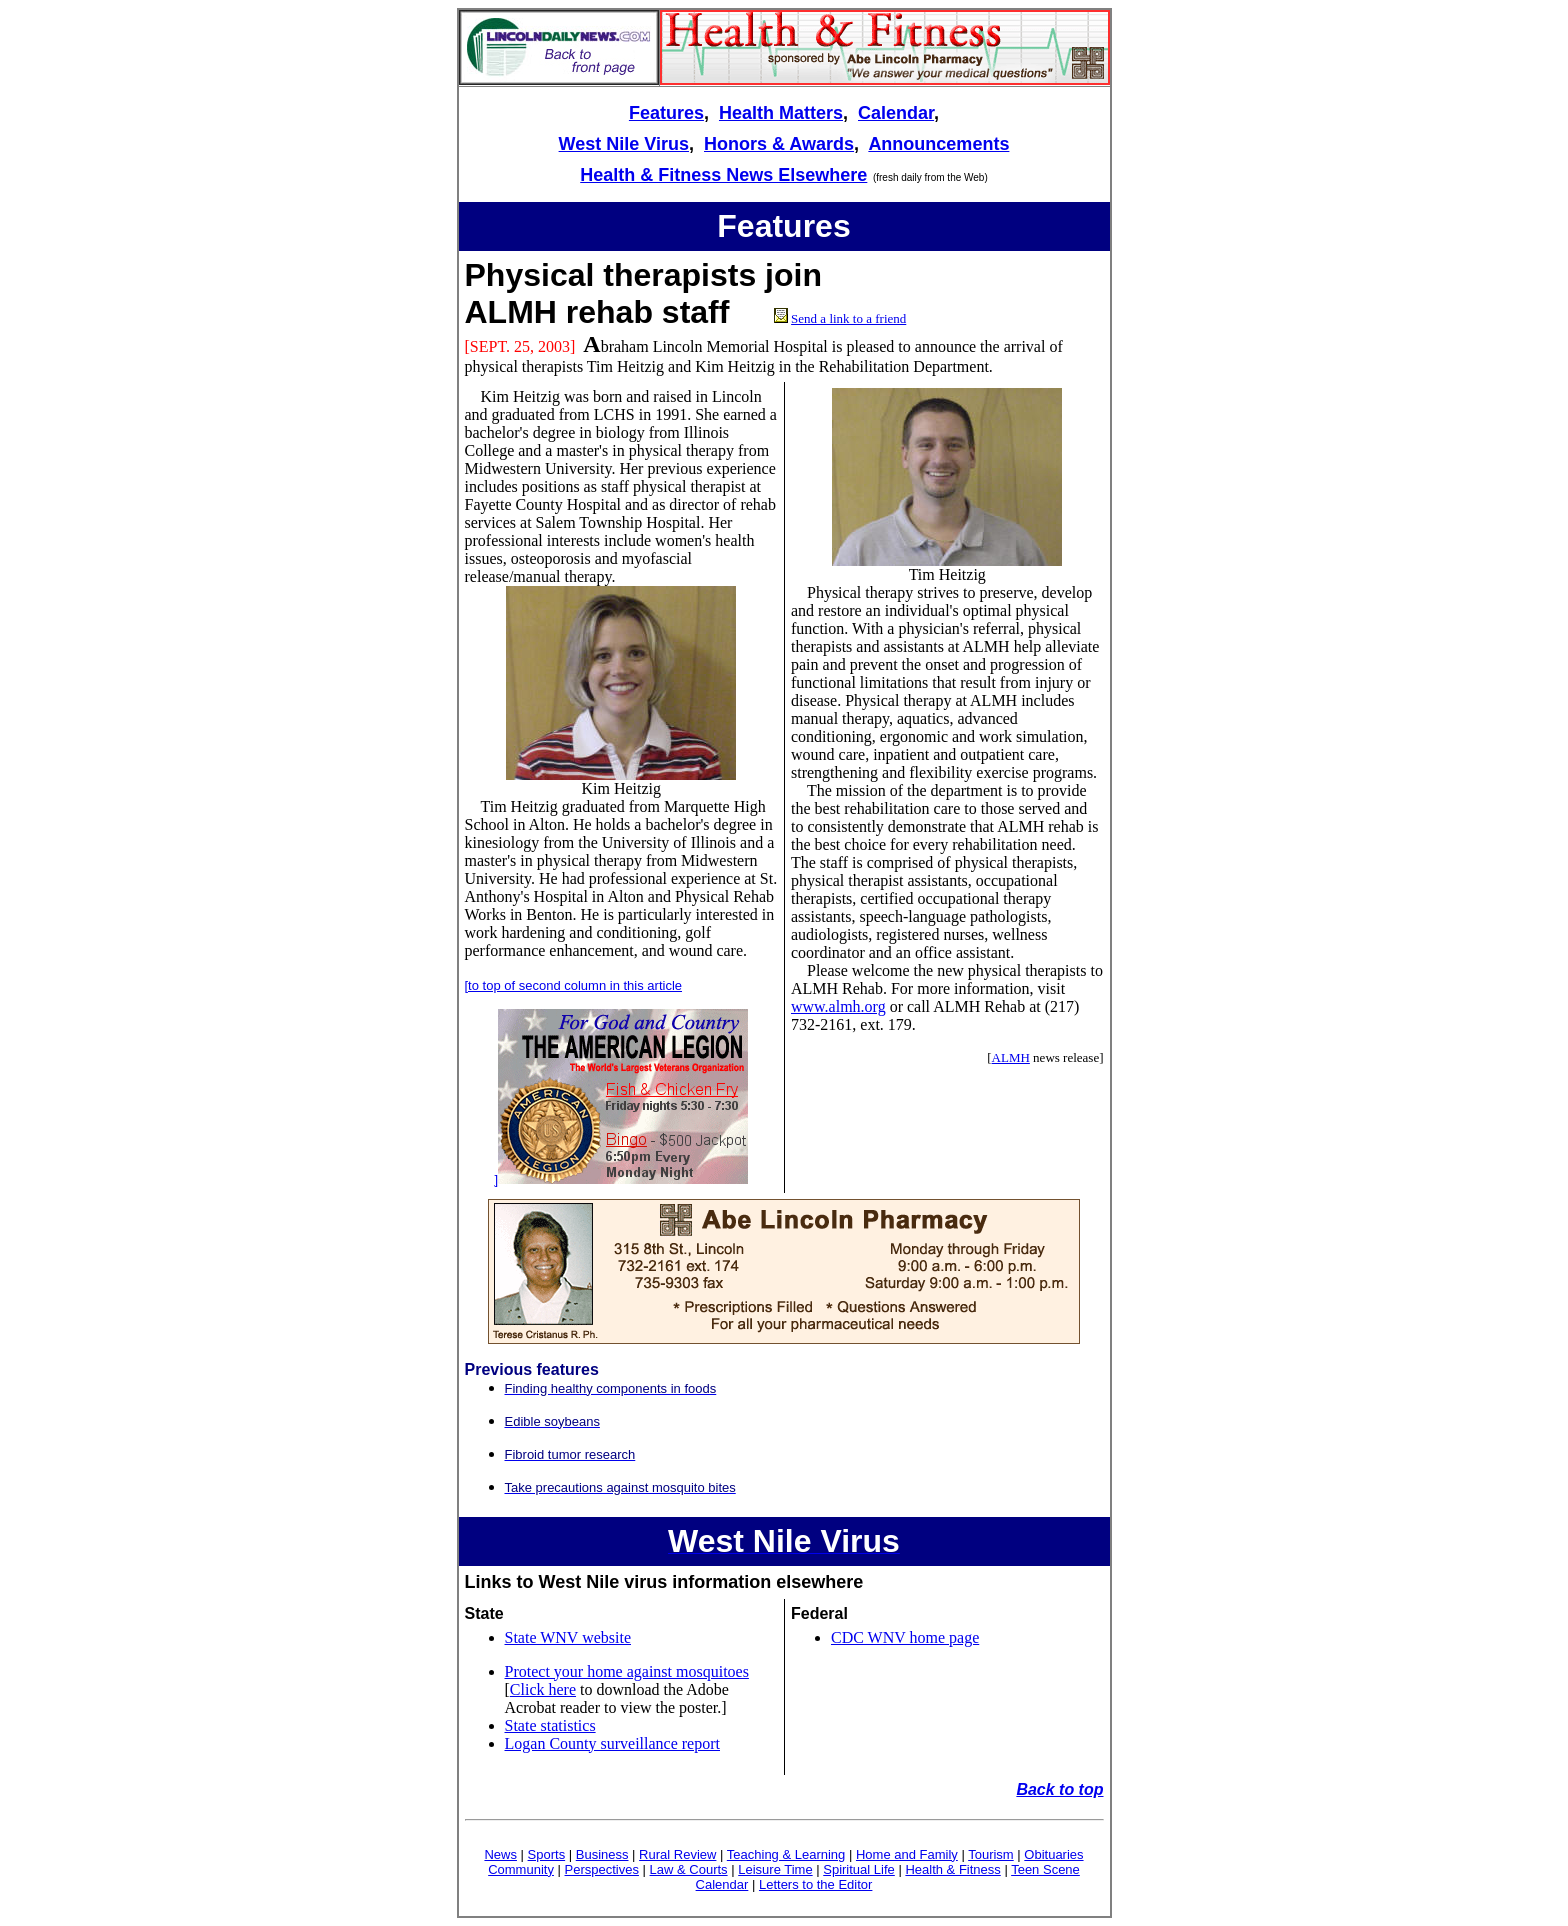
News (500, 1854)
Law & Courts (689, 1869)
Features (666, 113)
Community (521, 1869)
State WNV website (568, 1637)
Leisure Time (775, 1869)
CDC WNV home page (905, 1637)
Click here (543, 1689)
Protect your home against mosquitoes (627, 1671)
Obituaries (1053, 1854)
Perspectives (602, 1869)
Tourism (991, 1854)
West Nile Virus (624, 144)
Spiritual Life (859, 1869)
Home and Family (907, 1854)
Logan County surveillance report (613, 1743)
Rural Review (677, 1854)
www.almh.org (838, 1006)
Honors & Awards (779, 144)
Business (602, 1854)
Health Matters (781, 113)
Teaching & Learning (786, 1854)
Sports (547, 1854)
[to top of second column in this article (574, 985)
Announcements (938, 144)
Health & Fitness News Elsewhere (723, 175)
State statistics (550, 1725)
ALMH (1011, 1057)
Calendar (896, 113)
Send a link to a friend (848, 318)
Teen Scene (1045, 1869)
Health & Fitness (952, 1869)
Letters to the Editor (815, 1884)
